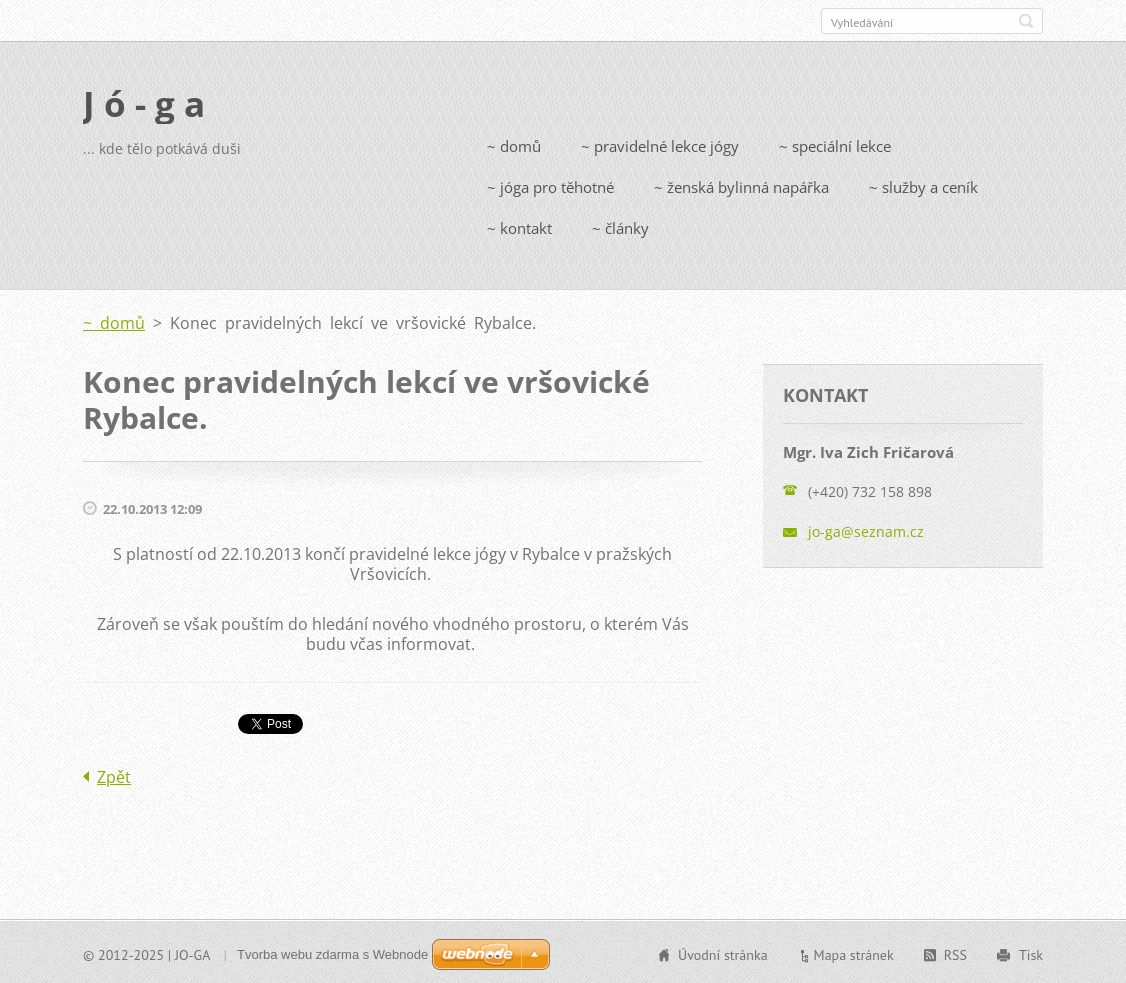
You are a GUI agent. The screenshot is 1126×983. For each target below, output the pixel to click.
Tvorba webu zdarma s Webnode (332, 952)
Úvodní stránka (723, 953)
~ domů (514, 144)
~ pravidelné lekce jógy (660, 144)
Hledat (1026, 21)
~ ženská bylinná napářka (741, 185)
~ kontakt (519, 226)
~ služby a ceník (923, 185)
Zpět (114, 775)
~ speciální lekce (835, 144)
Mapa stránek (854, 953)
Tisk (1031, 953)
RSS (955, 953)
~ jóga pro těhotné (550, 185)
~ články (620, 226)
